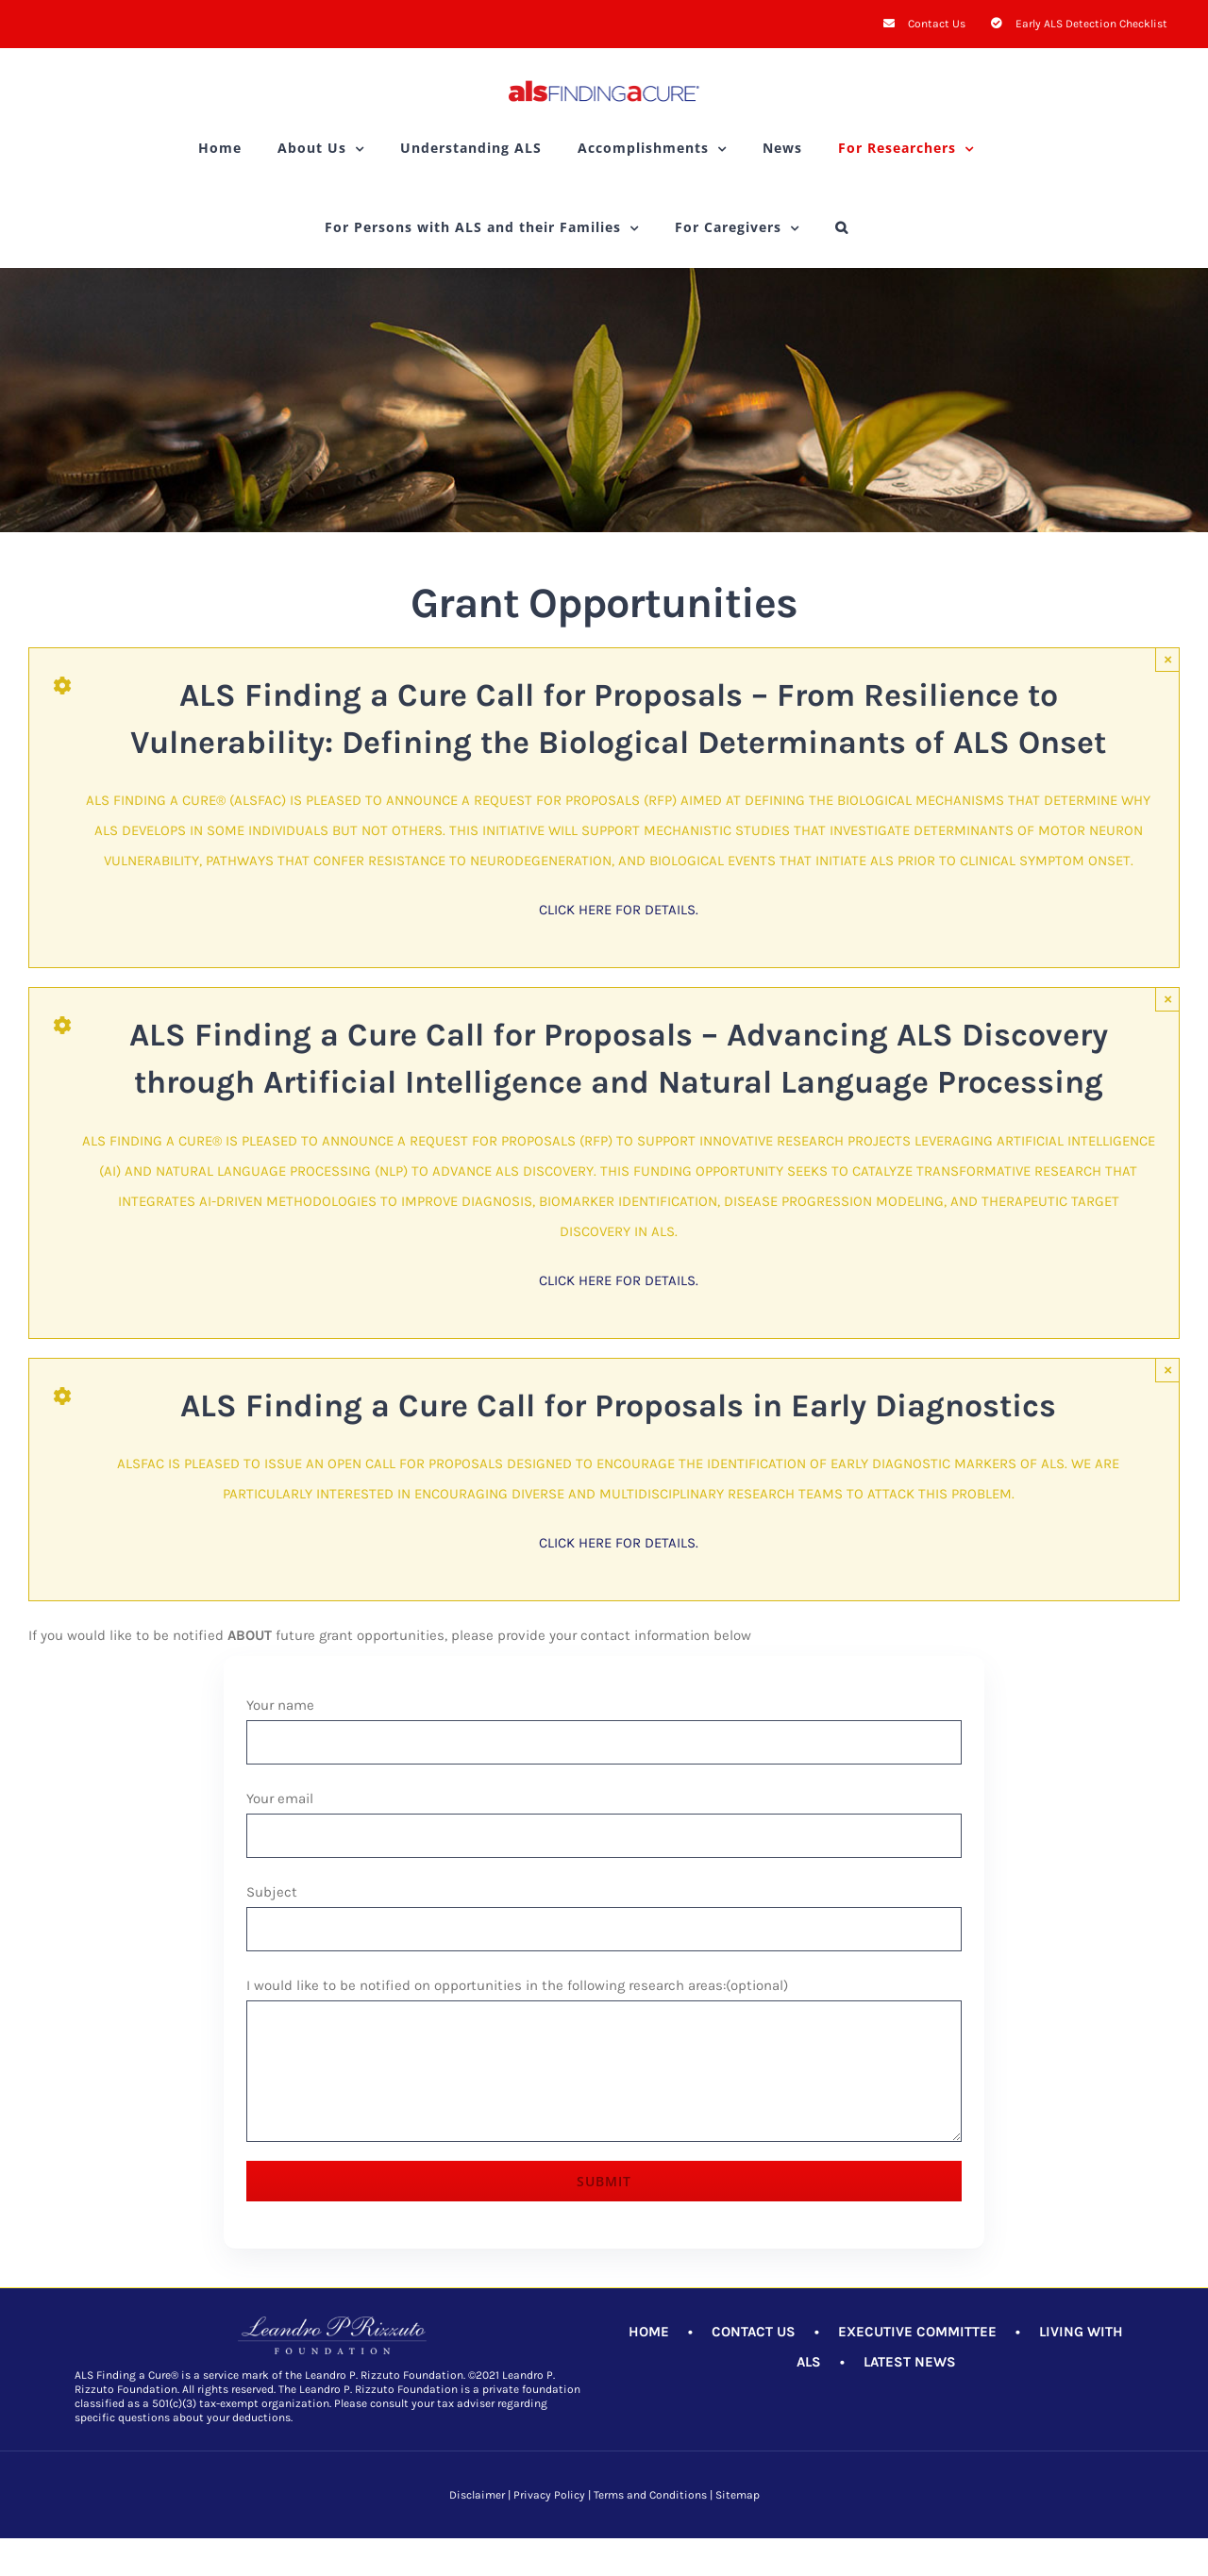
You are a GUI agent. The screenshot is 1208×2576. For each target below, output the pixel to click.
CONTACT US (754, 2331)
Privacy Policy (549, 2494)
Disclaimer (477, 2494)
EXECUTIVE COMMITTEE (917, 2331)
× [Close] (1168, 659)
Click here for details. (618, 909)
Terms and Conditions (650, 2494)
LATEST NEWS (910, 2361)
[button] (841, 227)
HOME (649, 2331)
